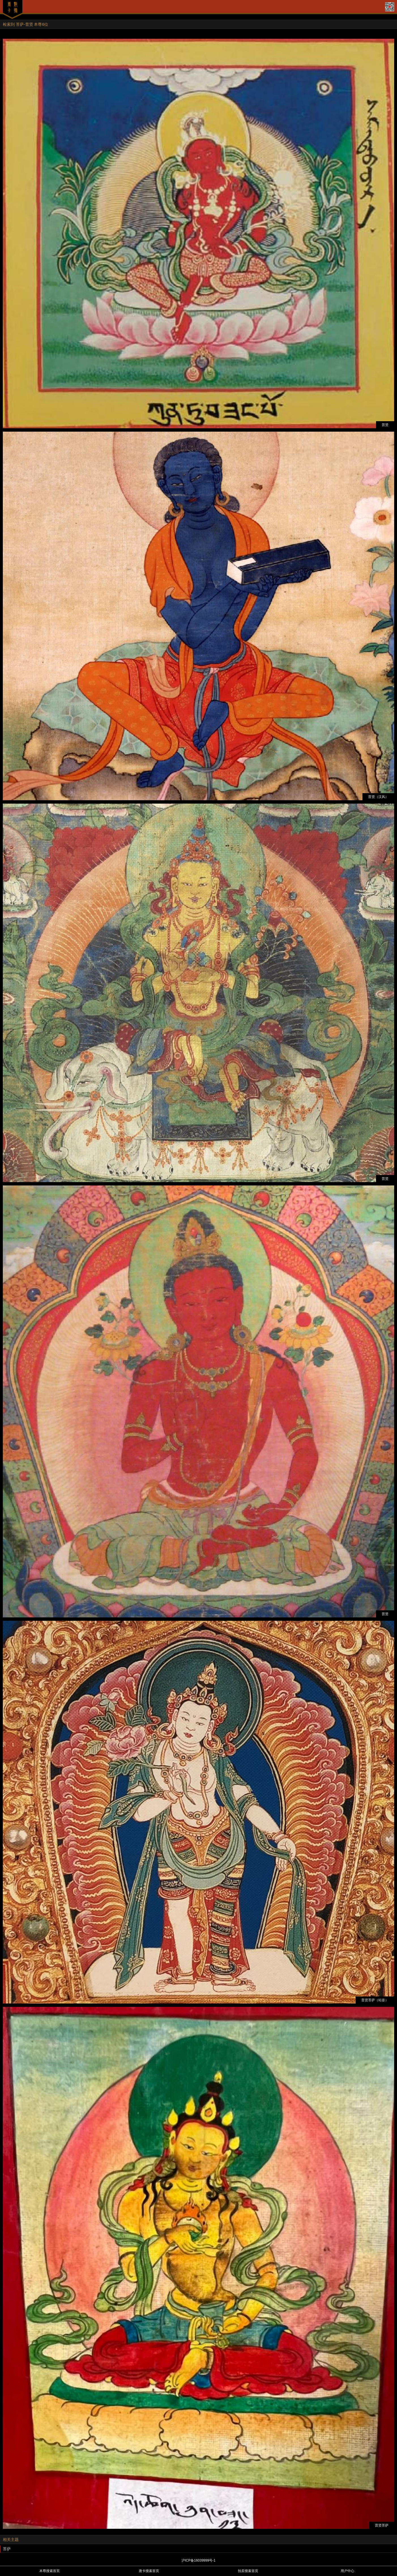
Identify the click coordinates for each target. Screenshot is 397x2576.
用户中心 (347, 2571)
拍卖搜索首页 (248, 2571)
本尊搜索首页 (49, 2571)
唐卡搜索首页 (149, 2571)
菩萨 (7, 2549)
